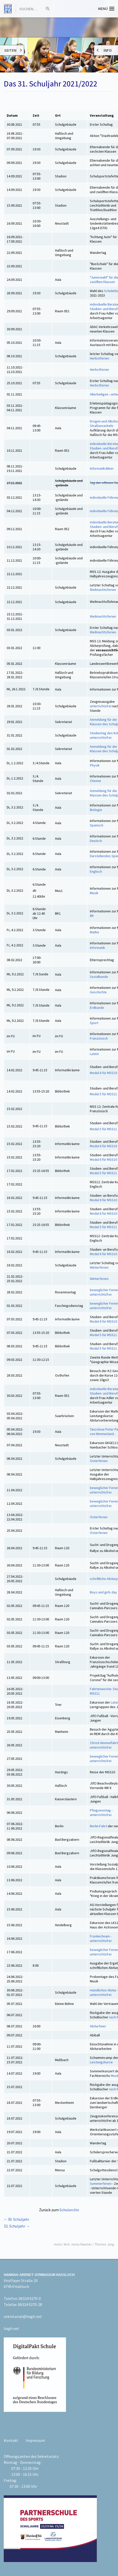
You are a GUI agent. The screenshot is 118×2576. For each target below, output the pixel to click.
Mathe (94, 932)
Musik (94, 893)
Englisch (96, 871)
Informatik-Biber (102, 468)
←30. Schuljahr (16, 2219)
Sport (94, 1023)
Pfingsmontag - (101, 1810)
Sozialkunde (99, 976)
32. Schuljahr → (17, 2225)
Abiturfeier (98, 2026)
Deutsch (96, 840)
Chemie (95, 780)
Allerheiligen (99, 394)
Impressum (35, 2440)
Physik (95, 765)
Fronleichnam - (101, 1936)
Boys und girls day (103, 1592)
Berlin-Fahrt (98, 1826)
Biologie (96, 809)
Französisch (99, 1038)
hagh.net (11, 2328)
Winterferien (99, 1267)
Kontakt (11, 2440)
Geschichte (98, 992)
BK (92, 915)
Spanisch (96, 825)
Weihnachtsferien (103, 589)
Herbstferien (99, 358)
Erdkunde (97, 1007)
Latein (94, 1054)
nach (112, 2017)
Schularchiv (69, 2209)
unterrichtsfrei (101, 706)
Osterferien (99, 1461)
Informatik (97, 947)
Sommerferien (101, 2183)
